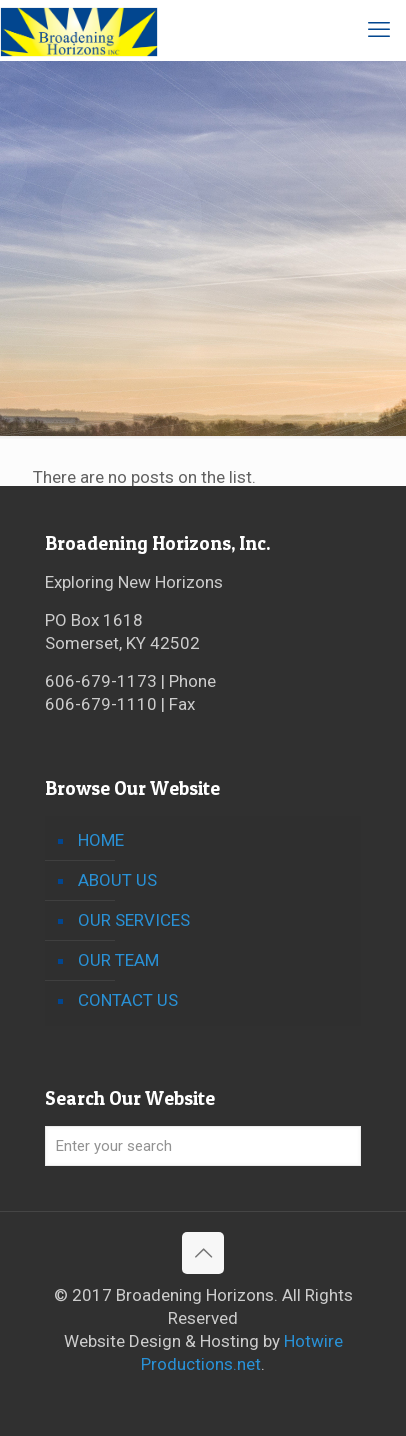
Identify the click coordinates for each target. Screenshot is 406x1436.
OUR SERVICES (134, 920)
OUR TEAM (118, 960)
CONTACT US (128, 1000)
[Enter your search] (203, 1146)
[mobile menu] (379, 30)
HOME (101, 840)
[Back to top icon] (203, 1253)
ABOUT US (117, 880)
